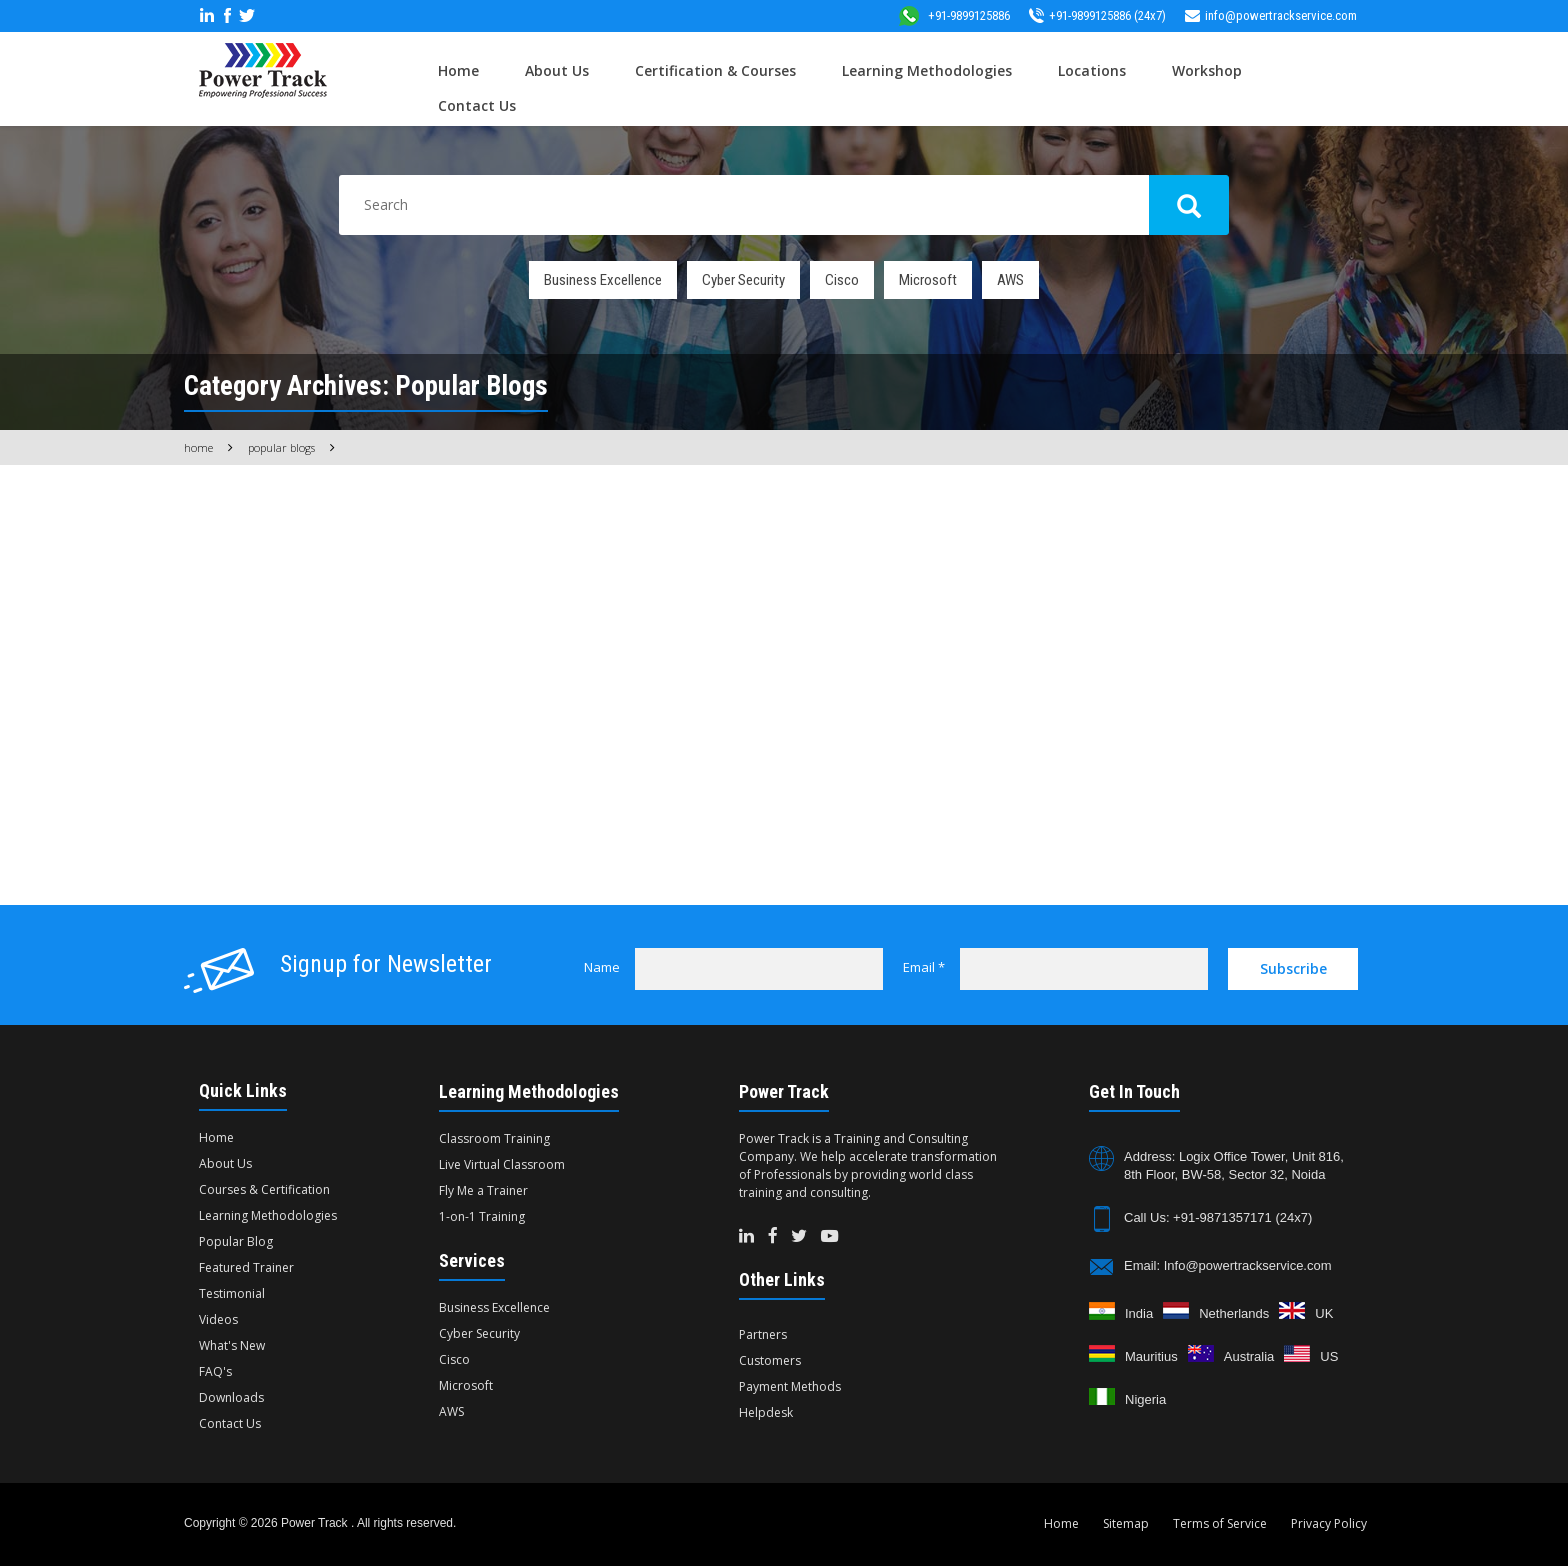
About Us (557, 70)
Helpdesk (766, 1412)
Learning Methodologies (927, 70)
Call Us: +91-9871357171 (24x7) (1218, 1217)
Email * (924, 967)
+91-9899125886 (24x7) (1097, 15)
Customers (770, 1360)
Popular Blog (236, 1241)
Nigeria (1145, 1399)
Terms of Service (1220, 1523)
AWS (1010, 280)
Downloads (231, 1397)
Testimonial (232, 1293)
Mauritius (1151, 1356)
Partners (763, 1334)
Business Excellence (603, 280)
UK (1324, 1313)
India (1139, 1313)
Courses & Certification (264, 1189)
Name (602, 967)
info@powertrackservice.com (1271, 15)
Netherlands (1234, 1313)
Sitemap (1126, 1523)
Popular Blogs (281, 447)
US (1329, 1356)
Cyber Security (743, 280)
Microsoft (928, 280)
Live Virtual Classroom (502, 1164)
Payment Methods (790, 1386)
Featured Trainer (246, 1267)
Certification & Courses (715, 70)
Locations (1092, 70)
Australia (1249, 1356)
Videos (218, 1319)
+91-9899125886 (953, 15)
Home (458, 70)
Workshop (1207, 70)
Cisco (842, 280)
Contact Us (477, 105)
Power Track (316, 1523)
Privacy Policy (1329, 1523)
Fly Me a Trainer (483, 1190)
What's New (232, 1345)
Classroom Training (494, 1138)
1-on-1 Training (482, 1216)
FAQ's (215, 1371)
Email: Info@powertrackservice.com (1228, 1265)
